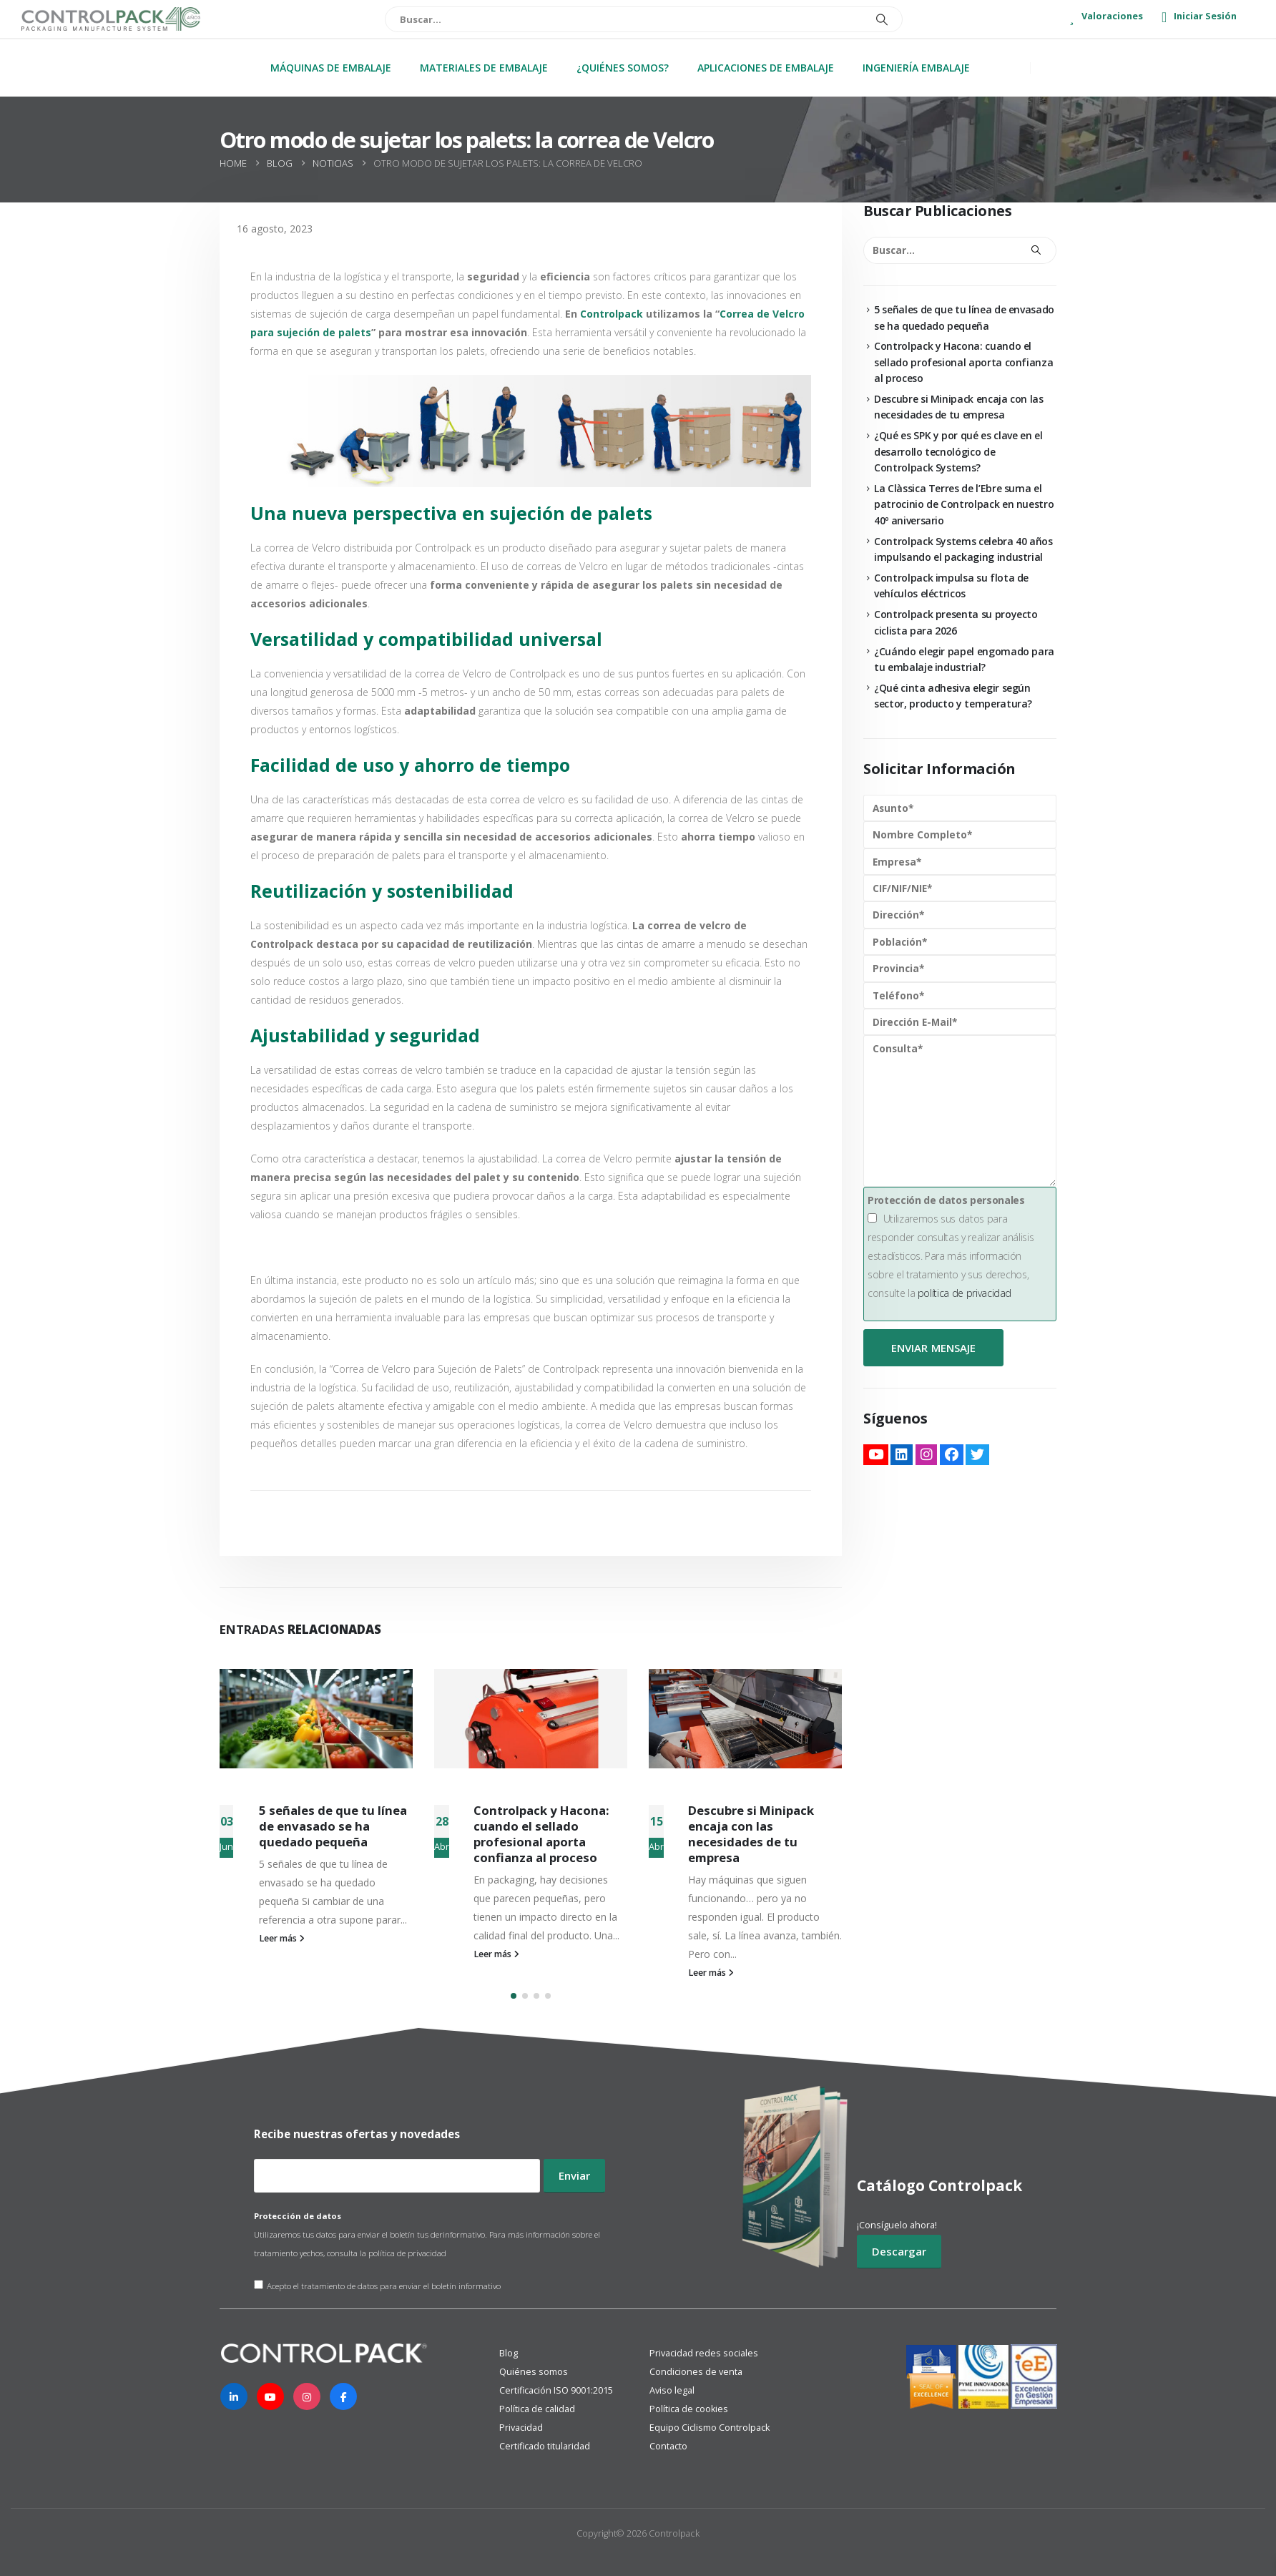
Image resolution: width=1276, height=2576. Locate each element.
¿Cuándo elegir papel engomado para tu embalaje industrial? (964, 659)
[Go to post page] (316, 1718)
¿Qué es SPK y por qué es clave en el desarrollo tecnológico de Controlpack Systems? (958, 451)
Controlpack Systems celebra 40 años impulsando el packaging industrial (963, 549)
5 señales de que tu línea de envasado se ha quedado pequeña (333, 1826)
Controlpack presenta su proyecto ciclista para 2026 (956, 622)
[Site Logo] (110, 19)
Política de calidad (537, 2409)
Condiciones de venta (695, 2372)
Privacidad (521, 2427)
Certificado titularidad (544, 2446)
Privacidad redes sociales (703, 2353)
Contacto (668, 2446)
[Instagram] (306, 2396)
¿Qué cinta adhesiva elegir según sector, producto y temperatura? (953, 695)
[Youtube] (270, 2396)
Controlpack (611, 313)
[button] (513, 1995)
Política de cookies (688, 2409)
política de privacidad (964, 1293)
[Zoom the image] (325, 2352)
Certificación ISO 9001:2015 (556, 2390)
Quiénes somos (533, 2372)
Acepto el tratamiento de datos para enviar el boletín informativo (377, 2285)
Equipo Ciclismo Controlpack (709, 2427)
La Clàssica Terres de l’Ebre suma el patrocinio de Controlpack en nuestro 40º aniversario (964, 504)
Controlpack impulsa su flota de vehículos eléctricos (951, 585)
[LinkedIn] (233, 2396)
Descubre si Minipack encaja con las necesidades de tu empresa (751, 1833)
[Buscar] (882, 19)
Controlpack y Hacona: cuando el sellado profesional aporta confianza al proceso (541, 1833)
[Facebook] (343, 2396)
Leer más (282, 1938)
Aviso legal (672, 2390)
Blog (508, 2353)
